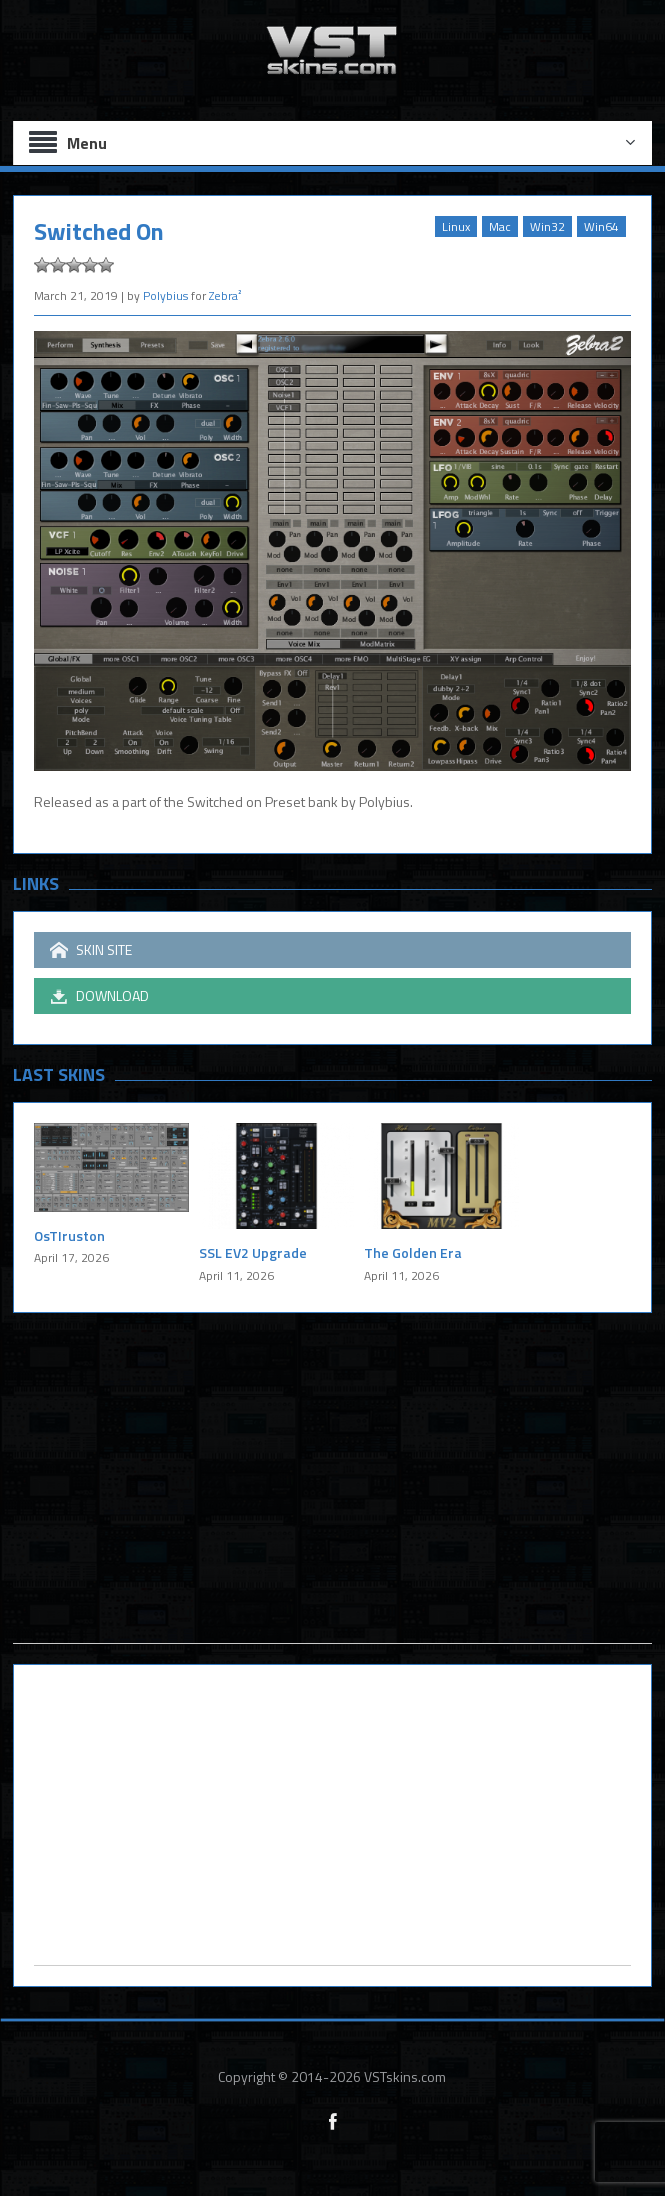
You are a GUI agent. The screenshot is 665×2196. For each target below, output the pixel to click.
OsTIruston (69, 1235)
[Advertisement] (332, 1503)
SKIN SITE (91, 950)
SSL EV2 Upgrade (253, 1252)
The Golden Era (413, 1252)
